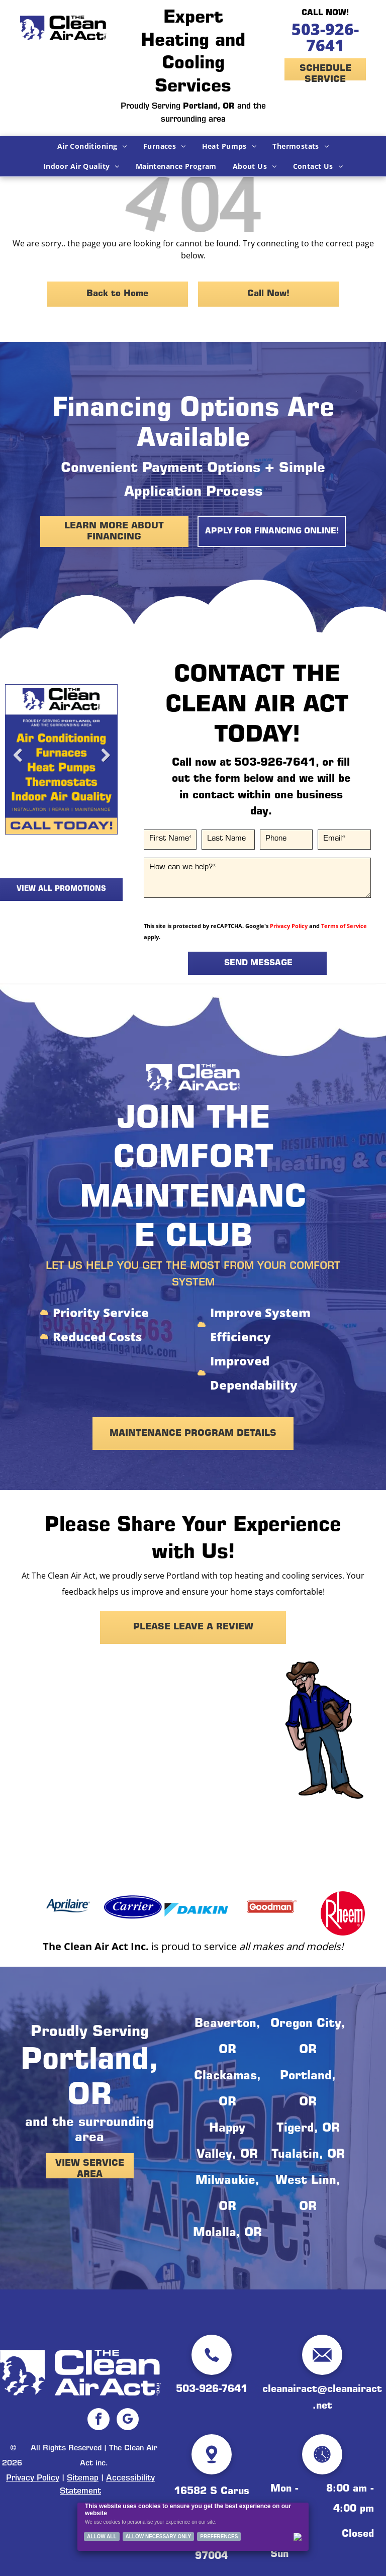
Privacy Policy (289, 926)
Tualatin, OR (308, 2155)
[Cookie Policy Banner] (193, 2527)
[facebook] (98, 2420)
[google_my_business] (128, 2420)
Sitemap (83, 2478)
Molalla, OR (227, 2234)
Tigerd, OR (308, 2129)
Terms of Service (344, 926)
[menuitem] (92, 146)
